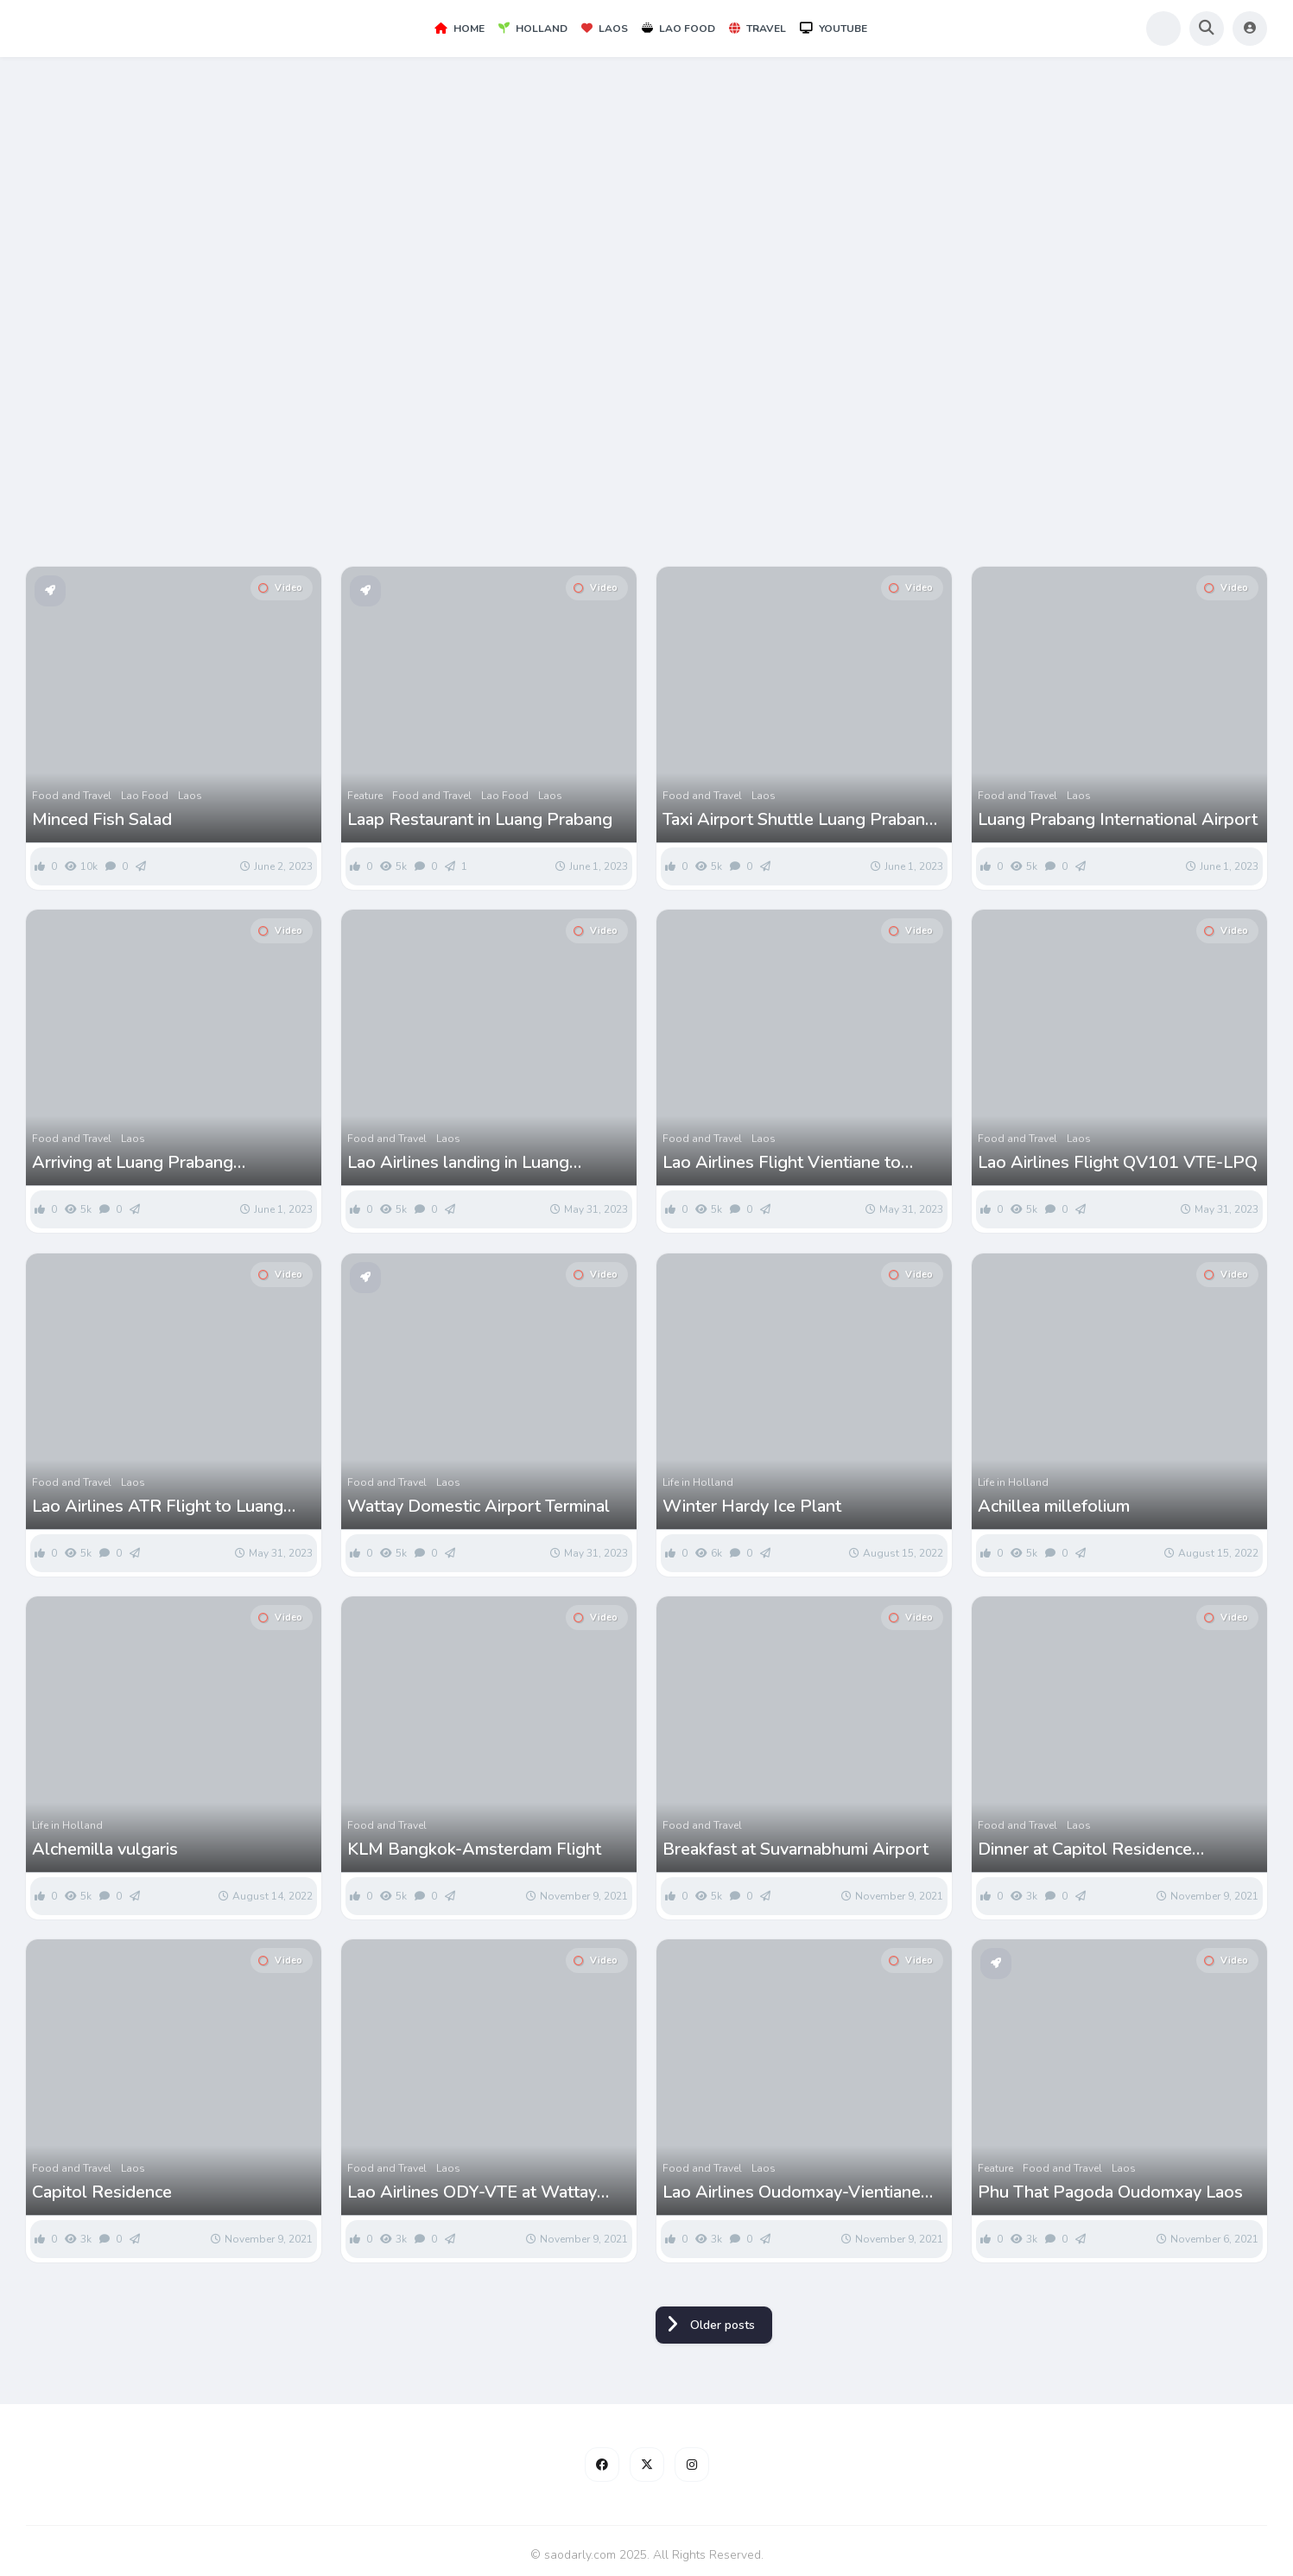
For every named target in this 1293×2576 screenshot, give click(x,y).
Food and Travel (71, 796)
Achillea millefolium (1054, 1506)
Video (280, 587)
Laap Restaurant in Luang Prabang (479, 819)
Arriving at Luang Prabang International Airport (132, 1162)
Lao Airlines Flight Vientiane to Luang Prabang (781, 1162)
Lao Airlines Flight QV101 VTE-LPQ (1118, 1162)
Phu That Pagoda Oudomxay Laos (1110, 2192)
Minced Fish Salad (102, 819)
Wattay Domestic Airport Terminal (478, 1506)
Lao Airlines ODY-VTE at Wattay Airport (472, 2192)
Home (459, 28)
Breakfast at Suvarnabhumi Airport (795, 1849)
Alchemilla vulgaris (105, 1849)
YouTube (833, 28)
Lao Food (678, 28)
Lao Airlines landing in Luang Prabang (458, 1162)
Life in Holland (697, 1482)
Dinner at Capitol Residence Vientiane (1085, 1849)
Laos (604, 28)
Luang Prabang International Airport (1118, 819)
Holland (532, 28)
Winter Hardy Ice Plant (751, 1506)
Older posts (722, 2325)
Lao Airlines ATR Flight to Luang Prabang (157, 1506)
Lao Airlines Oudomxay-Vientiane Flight (791, 2192)
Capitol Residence (102, 2192)
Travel (757, 28)
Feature (365, 796)
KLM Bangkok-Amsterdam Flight (474, 1849)
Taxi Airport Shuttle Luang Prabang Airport (798, 819)
